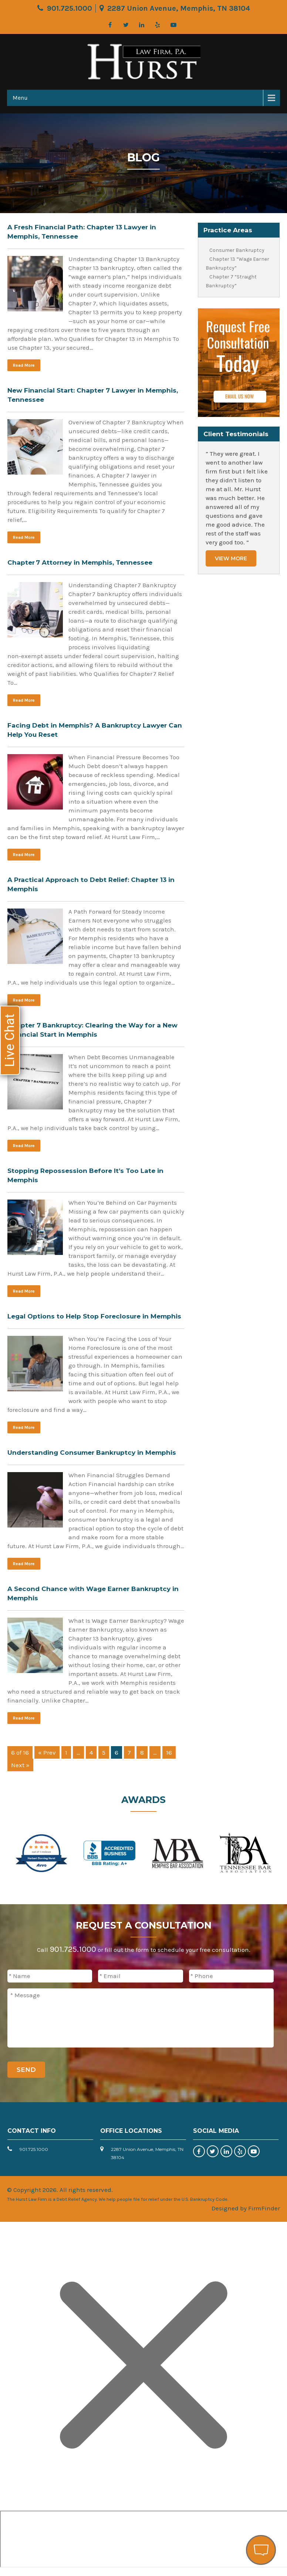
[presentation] (217, 2073)
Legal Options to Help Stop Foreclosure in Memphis (94, 1316)
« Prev (47, 1752)
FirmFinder (264, 2208)
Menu (20, 97)
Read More (24, 365)
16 (169, 1752)
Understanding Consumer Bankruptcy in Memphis (91, 1452)
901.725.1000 (69, 8)
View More (231, 558)
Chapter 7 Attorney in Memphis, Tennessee (79, 562)
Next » (20, 1765)
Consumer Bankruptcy (236, 250)
